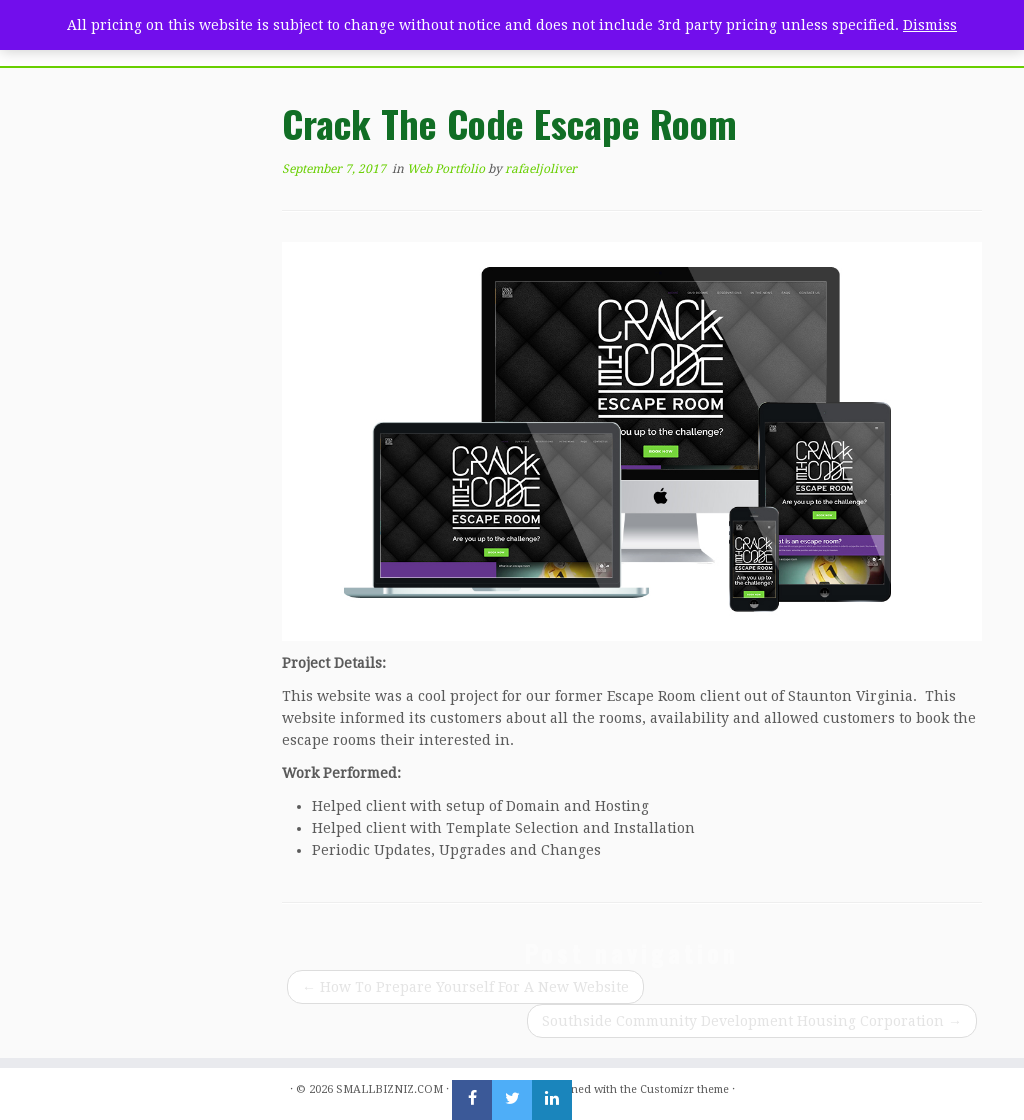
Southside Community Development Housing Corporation (752, 1021)
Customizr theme (684, 1089)
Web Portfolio (447, 169)
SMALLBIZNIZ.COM (389, 1089)
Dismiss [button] (930, 25)
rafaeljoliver (541, 169)
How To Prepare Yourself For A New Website (465, 987)
